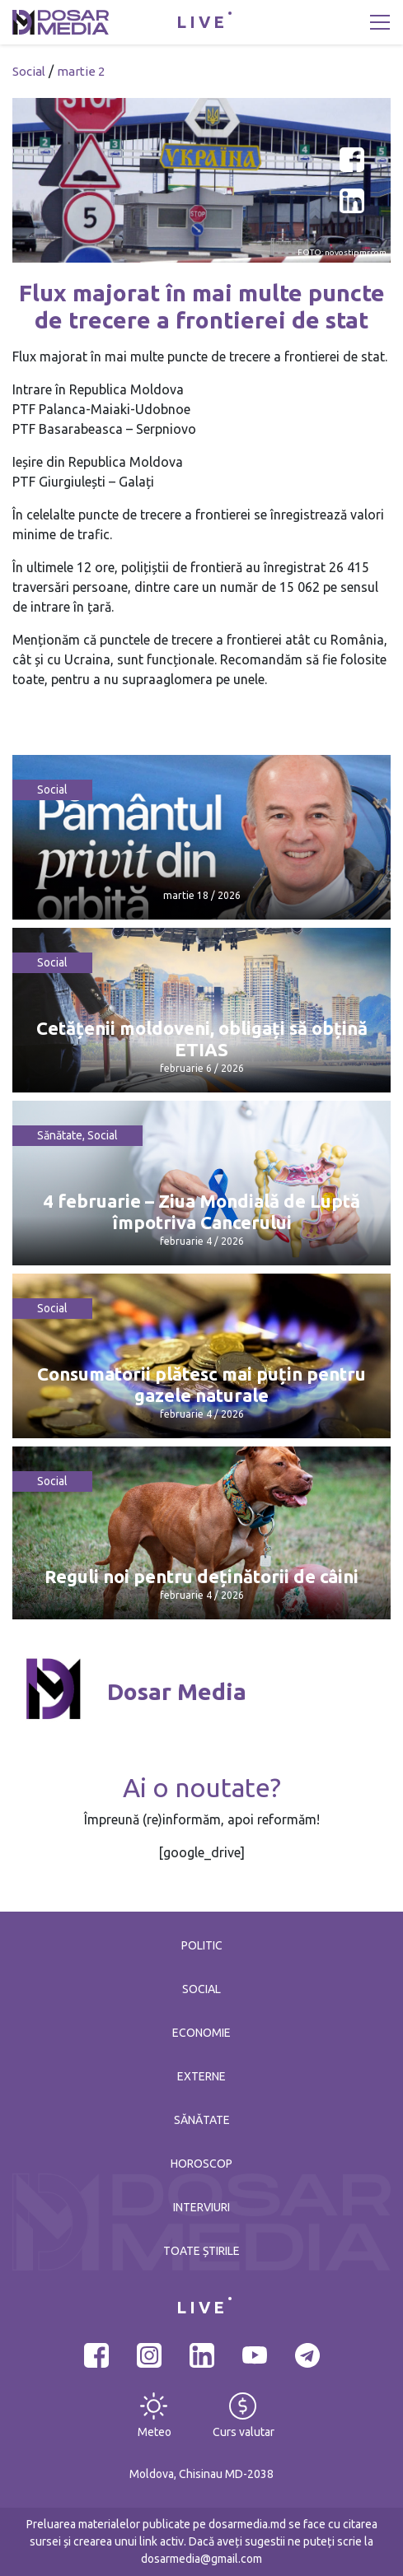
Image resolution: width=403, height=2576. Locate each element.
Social (28, 71)
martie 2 (81, 71)
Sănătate (59, 1135)
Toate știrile (201, 2250)
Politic (202, 1945)
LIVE (201, 21)
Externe (201, 2076)
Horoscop (201, 2163)
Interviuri (201, 2207)
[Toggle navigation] (380, 22)
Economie (201, 2032)
